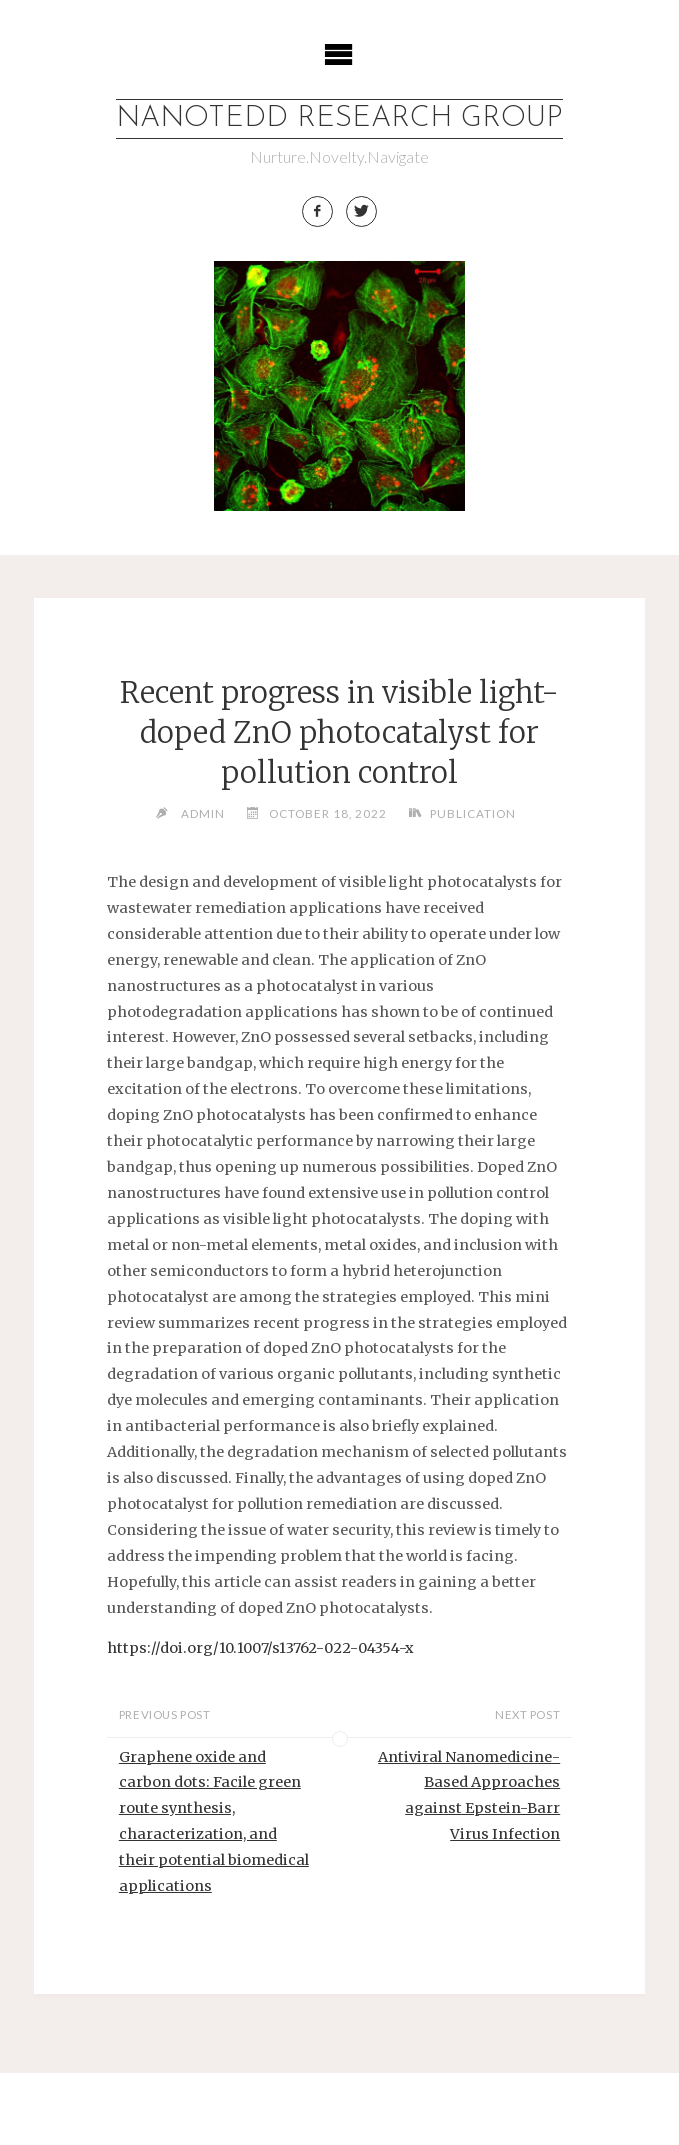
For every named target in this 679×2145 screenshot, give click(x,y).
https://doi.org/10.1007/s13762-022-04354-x (260, 1648)
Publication (473, 813)
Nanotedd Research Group (339, 118)
